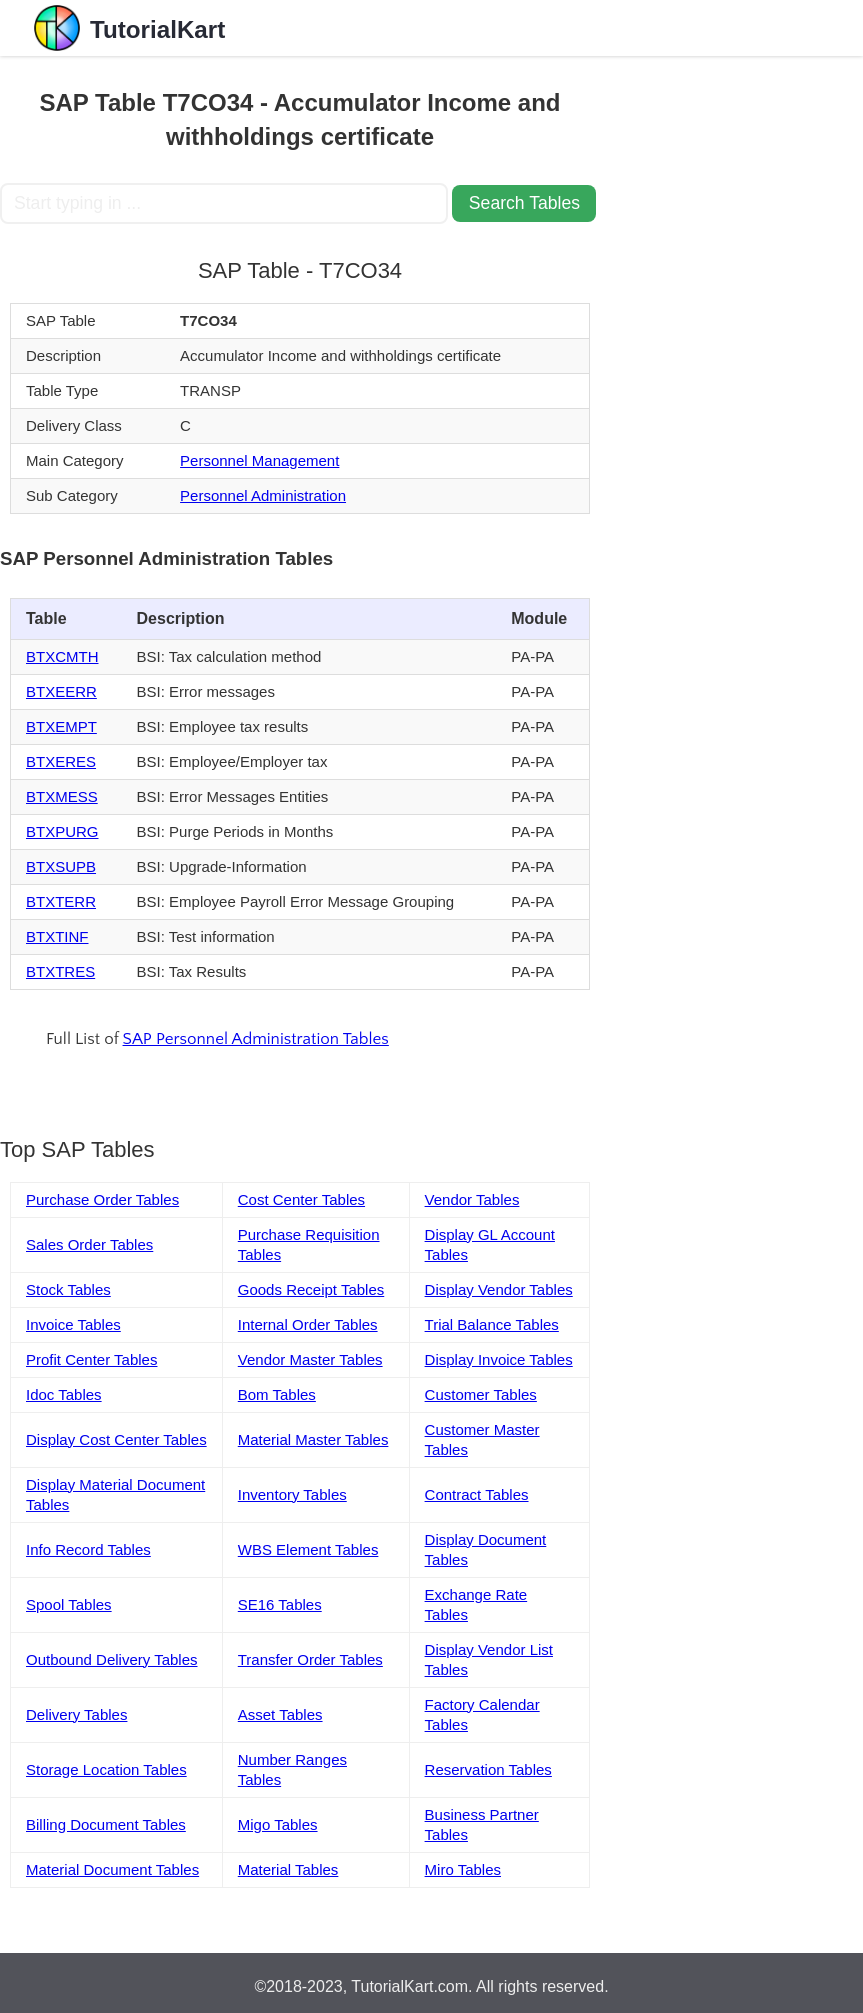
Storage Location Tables (106, 1769)
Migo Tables (278, 1824)
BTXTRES (60, 971)
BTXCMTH (62, 656)
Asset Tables (280, 1714)
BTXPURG (62, 831)
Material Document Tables (112, 1869)
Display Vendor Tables (499, 1289)
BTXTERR (61, 901)
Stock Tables (68, 1289)
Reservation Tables (488, 1769)
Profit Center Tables (91, 1359)
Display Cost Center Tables (116, 1439)
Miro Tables (463, 1869)
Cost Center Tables (301, 1199)
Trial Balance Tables (492, 1324)
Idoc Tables (64, 1394)
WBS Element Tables (308, 1549)
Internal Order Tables (308, 1324)
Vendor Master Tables (310, 1359)
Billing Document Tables (106, 1824)
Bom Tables (277, 1394)
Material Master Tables (313, 1439)
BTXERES (61, 761)
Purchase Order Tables (102, 1199)
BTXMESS (62, 796)
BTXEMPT (61, 726)
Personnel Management (259, 460)
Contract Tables (477, 1494)
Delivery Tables (76, 1714)
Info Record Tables (88, 1549)
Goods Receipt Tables (311, 1289)
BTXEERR (61, 691)
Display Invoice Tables (499, 1359)
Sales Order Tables (89, 1244)
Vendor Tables (472, 1199)
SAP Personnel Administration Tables (256, 1039)
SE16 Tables (280, 1604)
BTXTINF (57, 936)
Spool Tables (69, 1604)
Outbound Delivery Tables (112, 1659)
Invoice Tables (73, 1324)
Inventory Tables (292, 1494)
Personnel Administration (263, 495)
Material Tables (288, 1869)
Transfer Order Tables (310, 1659)
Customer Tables (481, 1394)
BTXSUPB (61, 866)
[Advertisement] (721, 156)
